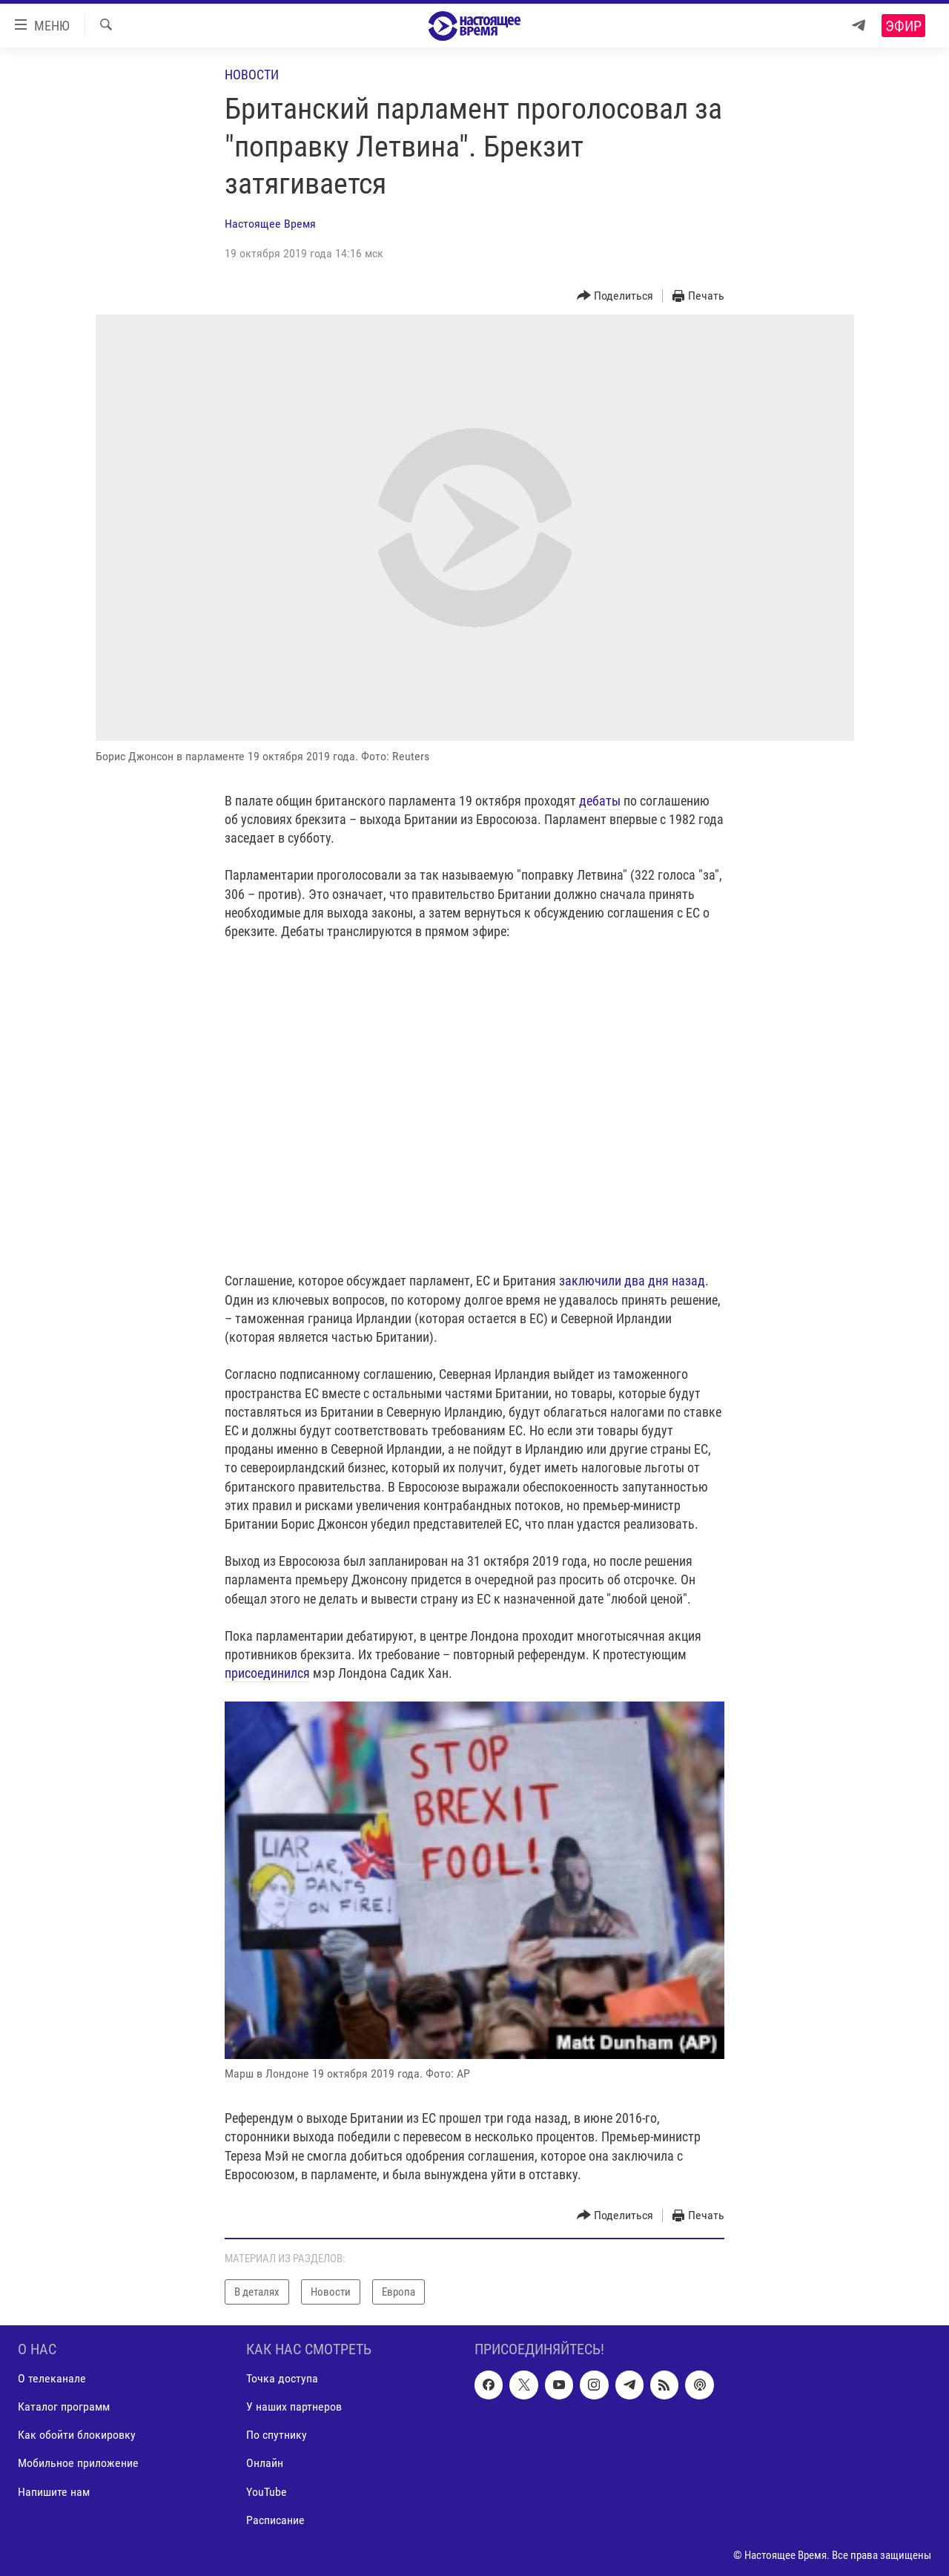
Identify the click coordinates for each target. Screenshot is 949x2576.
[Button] (615, 296)
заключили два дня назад (632, 1280)
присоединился (267, 1673)
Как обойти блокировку (77, 2435)
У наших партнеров (294, 2407)
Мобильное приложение (78, 2464)
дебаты (600, 800)
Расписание (275, 2520)
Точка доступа (282, 2378)
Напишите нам (54, 2492)
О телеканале (52, 2378)
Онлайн (264, 2464)
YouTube (266, 2492)
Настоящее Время (270, 224)
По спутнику (276, 2435)
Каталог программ (64, 2407)
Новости (252, 74)
